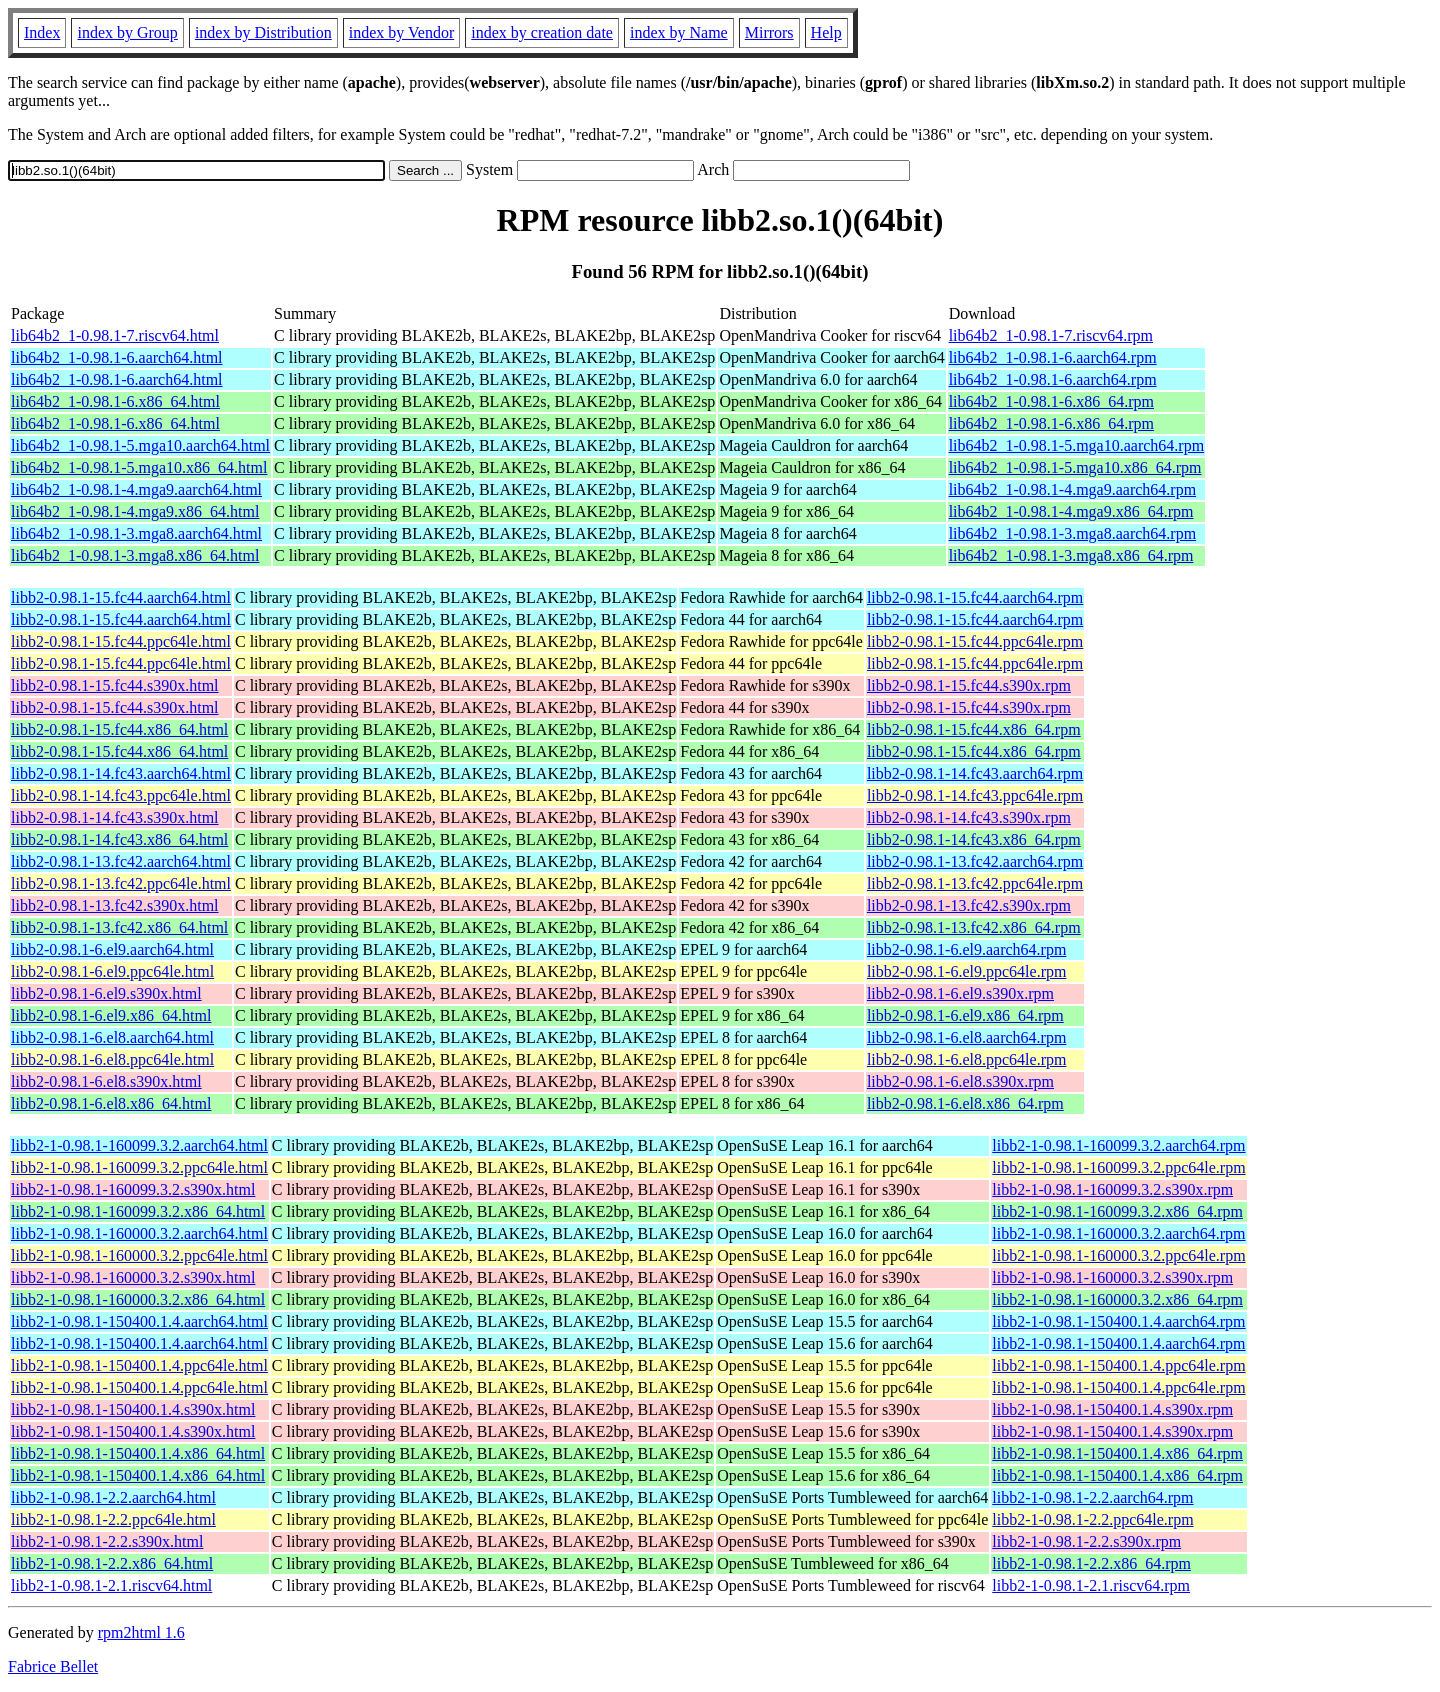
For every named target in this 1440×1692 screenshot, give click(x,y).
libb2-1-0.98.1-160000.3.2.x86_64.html (138, 1299)
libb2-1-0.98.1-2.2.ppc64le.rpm (1092, 1519)
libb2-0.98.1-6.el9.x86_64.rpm (965, 1015)
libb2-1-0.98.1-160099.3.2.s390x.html (133, 1189)
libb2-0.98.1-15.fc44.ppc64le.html (121, 641)
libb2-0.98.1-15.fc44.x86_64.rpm (974, 729)
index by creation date (542, 32)
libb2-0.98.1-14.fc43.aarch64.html (121, 773)
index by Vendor (401, 32)
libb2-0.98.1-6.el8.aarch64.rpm (967, 1037)
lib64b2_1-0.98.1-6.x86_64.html (115, 401)
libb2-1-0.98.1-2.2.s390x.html (107, 1541)
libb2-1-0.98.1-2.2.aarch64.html (113, 1497)
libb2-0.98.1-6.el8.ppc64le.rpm (967, 1059)
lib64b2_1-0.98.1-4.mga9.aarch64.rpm (1073, 489)
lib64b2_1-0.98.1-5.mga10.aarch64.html (140, 445)
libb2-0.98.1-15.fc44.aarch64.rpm (975, 597)
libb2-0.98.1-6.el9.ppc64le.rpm (967, 971)
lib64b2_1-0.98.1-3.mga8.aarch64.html (136, 533)
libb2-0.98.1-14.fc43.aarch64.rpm (975, 773)
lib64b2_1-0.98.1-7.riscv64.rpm (1051, 335)
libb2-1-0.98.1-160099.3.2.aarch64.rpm (1118, 1145)
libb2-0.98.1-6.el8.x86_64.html (111, 1103)
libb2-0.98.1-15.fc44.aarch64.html (121, 597)
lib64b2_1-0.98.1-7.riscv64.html (115, 335)
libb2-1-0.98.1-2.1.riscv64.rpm (1091, 1585)
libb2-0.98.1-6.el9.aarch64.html (112, 949)
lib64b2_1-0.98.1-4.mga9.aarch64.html (136, 489)
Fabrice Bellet (53, 1666)
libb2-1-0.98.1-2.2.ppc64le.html (113, 1519)
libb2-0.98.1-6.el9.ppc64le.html (112, 971)
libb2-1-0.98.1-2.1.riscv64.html (111, 1585)
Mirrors (769, 32)
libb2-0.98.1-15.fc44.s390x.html (115, 685)
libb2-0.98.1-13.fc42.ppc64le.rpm (975, 883)
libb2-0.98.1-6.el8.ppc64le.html (112, 1059)
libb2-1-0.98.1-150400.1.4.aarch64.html (139, 1321)
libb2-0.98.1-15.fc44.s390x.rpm (969, 685)
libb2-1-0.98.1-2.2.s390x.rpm (1086, 1541)
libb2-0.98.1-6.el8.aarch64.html (112, 1037)
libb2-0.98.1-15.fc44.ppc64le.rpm (975, 641)
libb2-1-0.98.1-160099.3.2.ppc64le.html (139, 1167)
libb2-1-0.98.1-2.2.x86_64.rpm (1091, 1563)
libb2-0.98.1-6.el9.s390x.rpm (960, 993)
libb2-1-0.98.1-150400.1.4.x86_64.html (138, 1453)
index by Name (679, 32)
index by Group (127, 32)
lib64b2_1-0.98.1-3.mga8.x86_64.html (135, 555)
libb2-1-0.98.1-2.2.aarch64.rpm (1092, 1497)
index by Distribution (263, 32)
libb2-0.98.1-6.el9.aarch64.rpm (967, 949)
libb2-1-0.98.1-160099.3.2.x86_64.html (138, 1211)
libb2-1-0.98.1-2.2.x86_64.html (112, 1563)
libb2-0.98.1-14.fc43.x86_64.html (119, 839)
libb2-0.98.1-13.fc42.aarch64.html (121, 861)
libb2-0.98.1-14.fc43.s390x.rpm (969, 817)
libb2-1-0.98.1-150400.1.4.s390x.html (133, 1409)
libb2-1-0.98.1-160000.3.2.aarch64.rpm (1118, 1233)
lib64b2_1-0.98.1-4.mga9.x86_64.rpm (1071, 511)
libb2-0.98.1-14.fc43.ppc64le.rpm (975, 795)
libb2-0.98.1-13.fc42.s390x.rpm (969, 905)
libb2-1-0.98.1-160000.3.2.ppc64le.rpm (1118, 1255)
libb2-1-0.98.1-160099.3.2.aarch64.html (139, 1145)
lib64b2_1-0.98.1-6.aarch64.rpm (1053, 357)
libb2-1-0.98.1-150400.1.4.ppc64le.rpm (1118, 1365)
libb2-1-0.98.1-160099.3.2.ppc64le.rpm (1118, 1167)
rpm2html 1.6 (141, 1632)
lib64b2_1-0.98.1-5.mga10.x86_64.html (139, 467)
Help (826, 32)
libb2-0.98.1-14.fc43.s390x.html (115, 817)
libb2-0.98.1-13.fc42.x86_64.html (119, 927)
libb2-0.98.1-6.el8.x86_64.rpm (965, 1103)
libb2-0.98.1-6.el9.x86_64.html (111, 1015)
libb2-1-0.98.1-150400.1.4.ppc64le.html (139, 1365)
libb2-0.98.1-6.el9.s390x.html (106, 993)
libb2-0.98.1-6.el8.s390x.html (106, 1081)
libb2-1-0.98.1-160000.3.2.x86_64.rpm (1117, 1299)
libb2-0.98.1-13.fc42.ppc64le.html (121, 883)
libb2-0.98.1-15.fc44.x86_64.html (119, 729)
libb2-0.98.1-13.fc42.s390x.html (115, 905)
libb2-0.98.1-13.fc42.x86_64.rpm (974, 927)
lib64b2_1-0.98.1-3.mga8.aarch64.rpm (1073, 533)
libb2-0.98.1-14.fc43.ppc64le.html (121, 795)
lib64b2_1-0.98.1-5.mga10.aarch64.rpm (1077, 445)
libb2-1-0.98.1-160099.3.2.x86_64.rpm (1117, 1211)
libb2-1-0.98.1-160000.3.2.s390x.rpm (1112, 1277)
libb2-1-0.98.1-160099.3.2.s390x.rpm (1112, 1189)
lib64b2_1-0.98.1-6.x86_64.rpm (1051, 401)
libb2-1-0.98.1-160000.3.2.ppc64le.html (139, 1255)
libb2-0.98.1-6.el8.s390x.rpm (960, 1081)
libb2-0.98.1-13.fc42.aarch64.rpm (975, 861)
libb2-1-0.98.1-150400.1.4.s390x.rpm (1112, 1409)
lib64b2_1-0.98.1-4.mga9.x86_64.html (135, 511)
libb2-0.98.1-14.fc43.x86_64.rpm (974, 839)
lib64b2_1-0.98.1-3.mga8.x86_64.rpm (1071, 555)
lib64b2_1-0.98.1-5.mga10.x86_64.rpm (1075, 467)
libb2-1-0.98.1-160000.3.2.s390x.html (133, 1277)
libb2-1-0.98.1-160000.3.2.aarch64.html (139, 1233)
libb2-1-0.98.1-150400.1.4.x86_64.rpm (1117, 1453)
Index (42, 32)
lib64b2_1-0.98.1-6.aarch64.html (117, 357)
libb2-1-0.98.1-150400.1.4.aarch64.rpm (1118, 1321)
